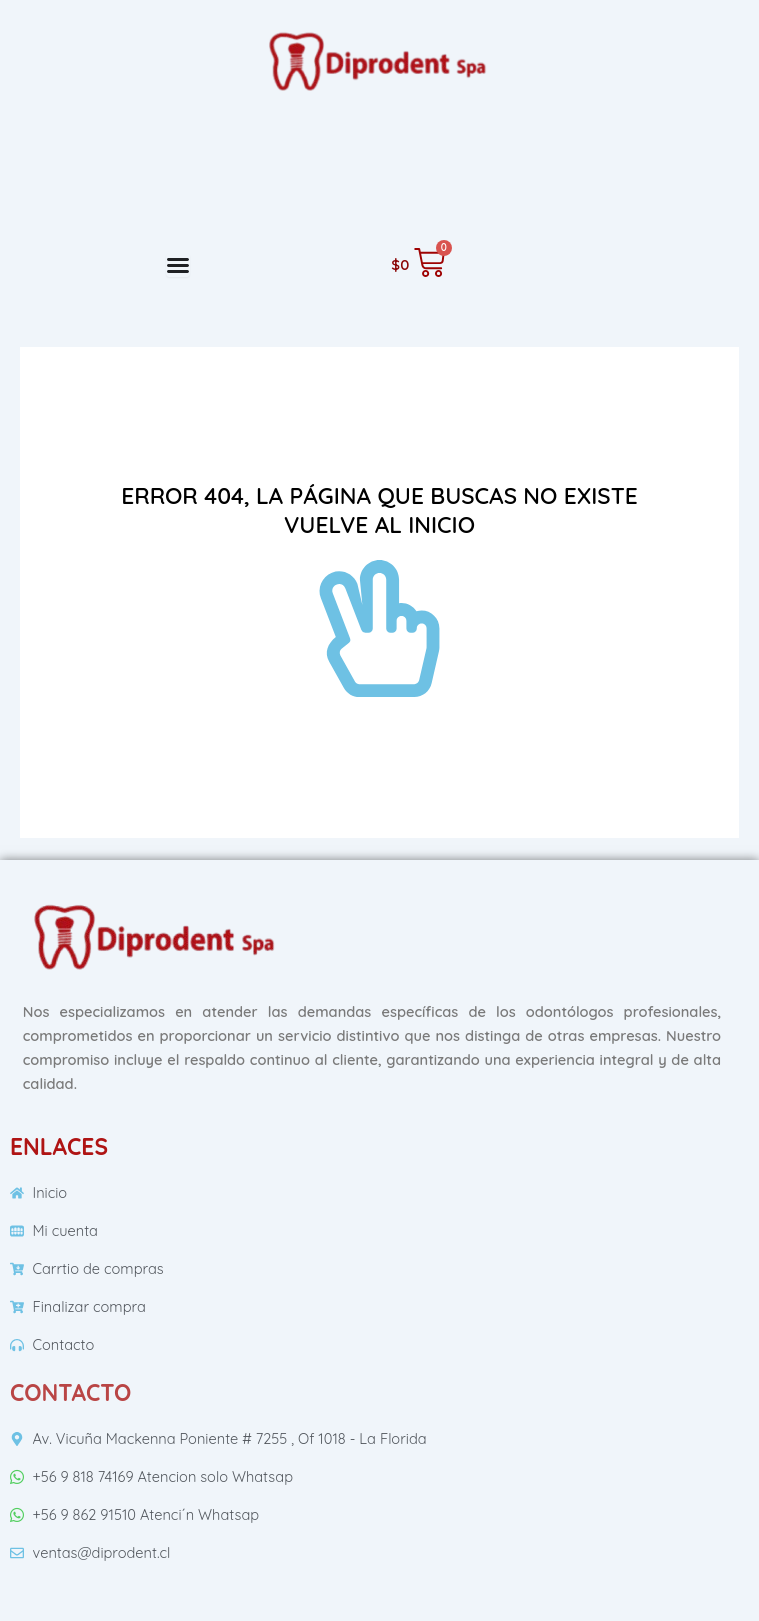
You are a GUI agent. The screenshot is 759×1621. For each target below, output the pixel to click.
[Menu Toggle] (178, 265)
